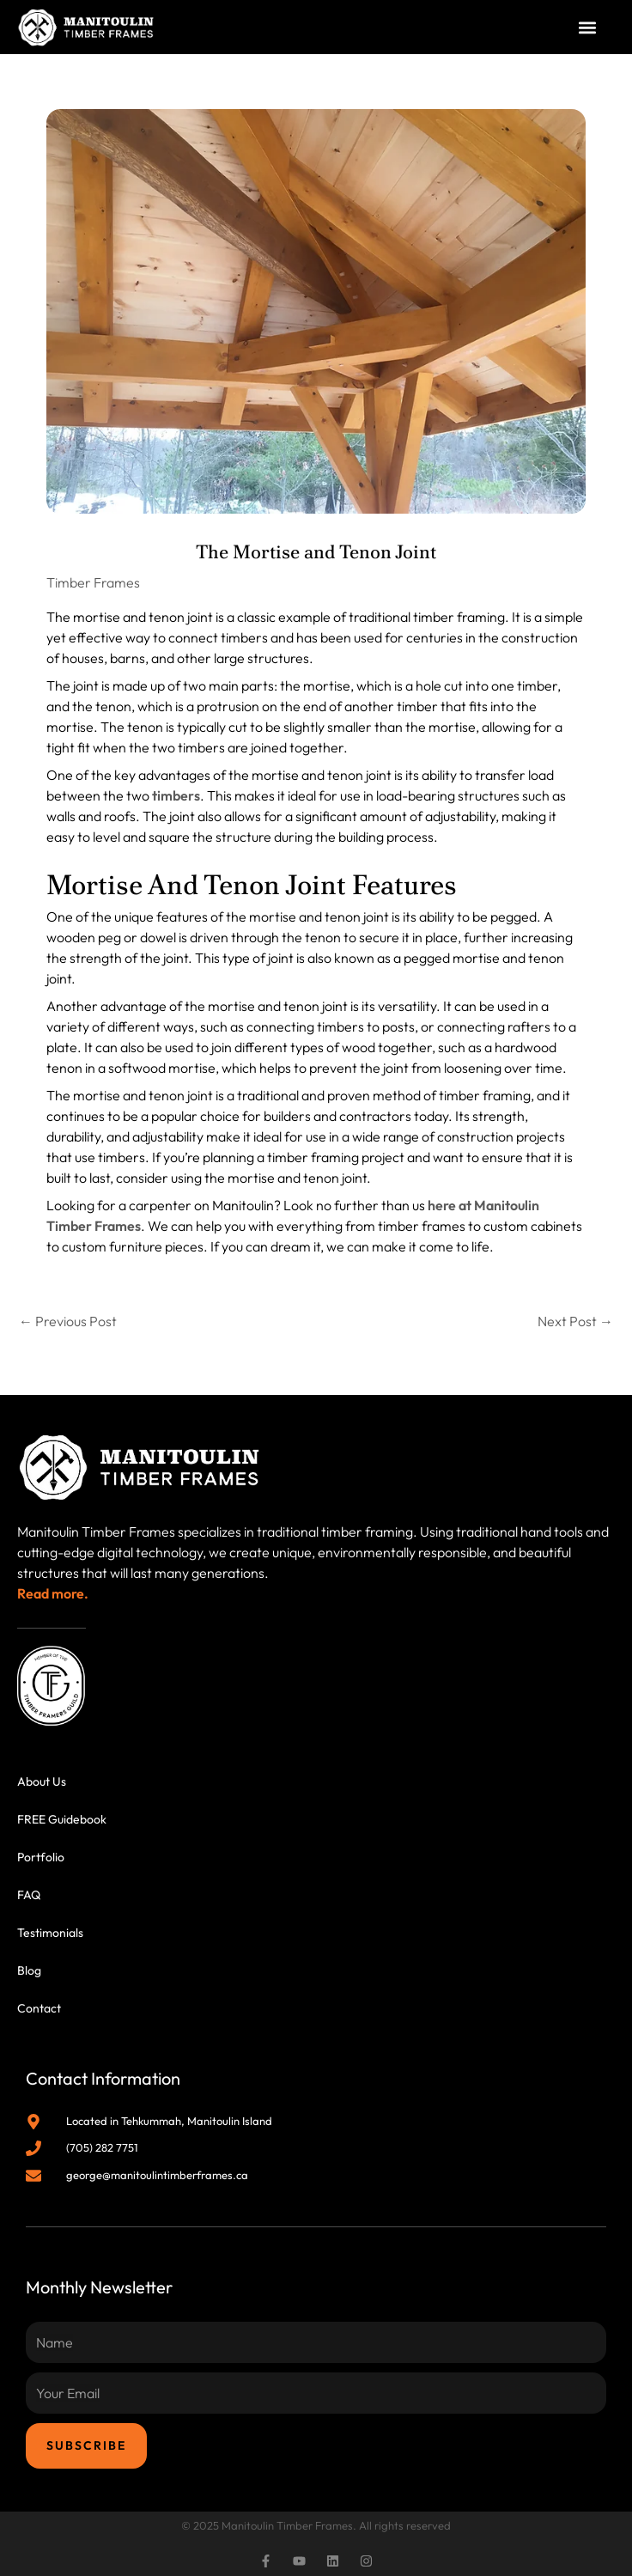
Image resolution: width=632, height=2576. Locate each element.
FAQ (28, 1895)
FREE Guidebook (61, 1819)
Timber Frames (93, 582)
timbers (176, 795)
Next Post (575, 1321)
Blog (29, 1970)
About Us (41, 1781)
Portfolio (40, 1857)
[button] (588, 27)
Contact (39, 2008)
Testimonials (50, 1932)
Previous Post (68, 1321)
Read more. (52, 1593)
